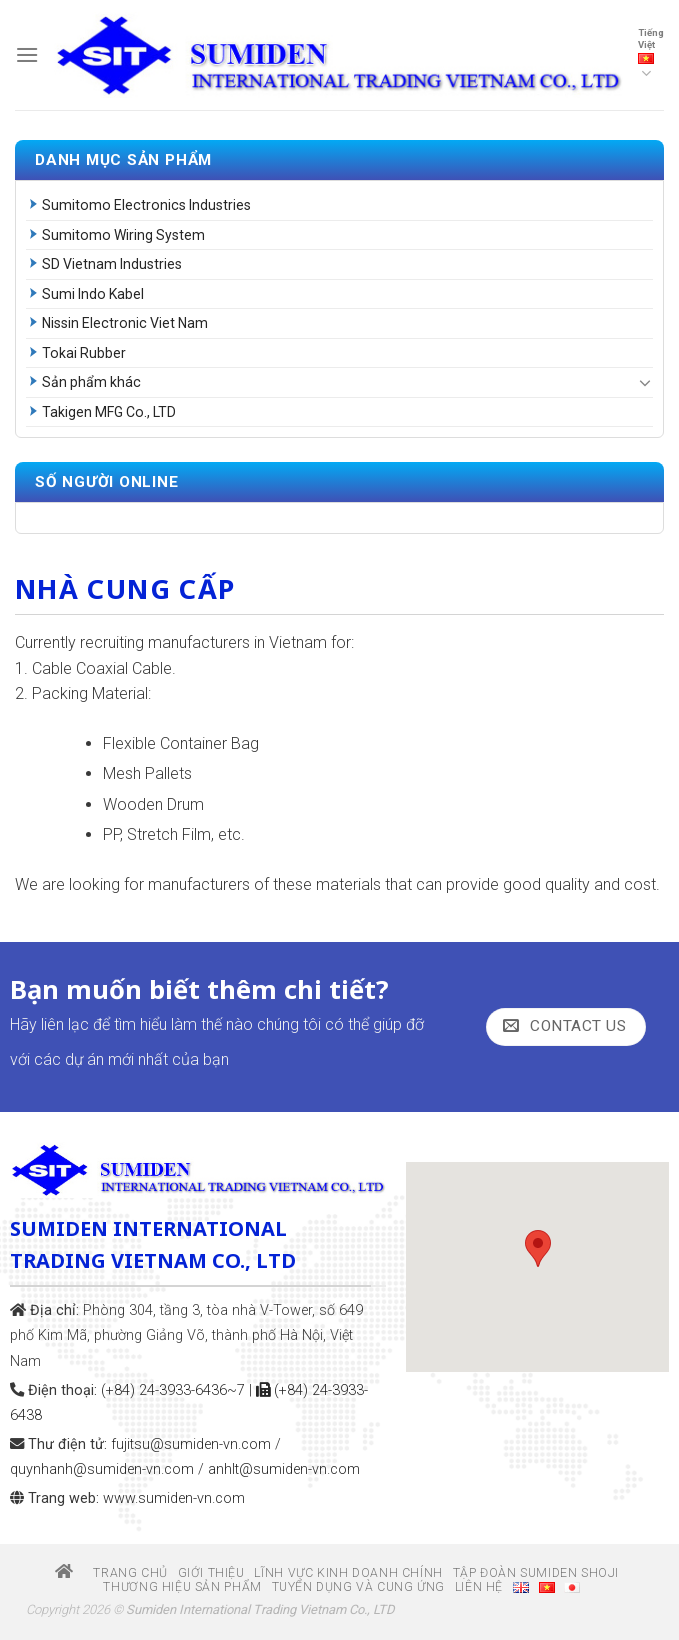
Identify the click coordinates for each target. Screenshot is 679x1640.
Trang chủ (111, 1573)
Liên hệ (479, 1587)
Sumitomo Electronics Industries (146, 205)
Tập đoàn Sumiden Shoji (536, 1573)
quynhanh (102, 1469)
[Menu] (27, 54)
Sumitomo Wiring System (123, 235)
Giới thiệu (211, 1573)
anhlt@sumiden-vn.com (284, 1469)
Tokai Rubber (84, 353)
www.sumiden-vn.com (174, 1498)
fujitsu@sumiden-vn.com (191, 1444)
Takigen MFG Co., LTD (109, 412)
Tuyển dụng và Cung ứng (358, 1587)
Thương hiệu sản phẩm (182, 1587)
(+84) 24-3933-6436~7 (173, 1390)
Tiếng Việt (651, 55)
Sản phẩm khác (91, 382)
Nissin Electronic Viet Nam (125, 323)
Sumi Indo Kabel (93, 294)
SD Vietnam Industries (112, 264)
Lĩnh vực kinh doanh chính (348, 1573)
